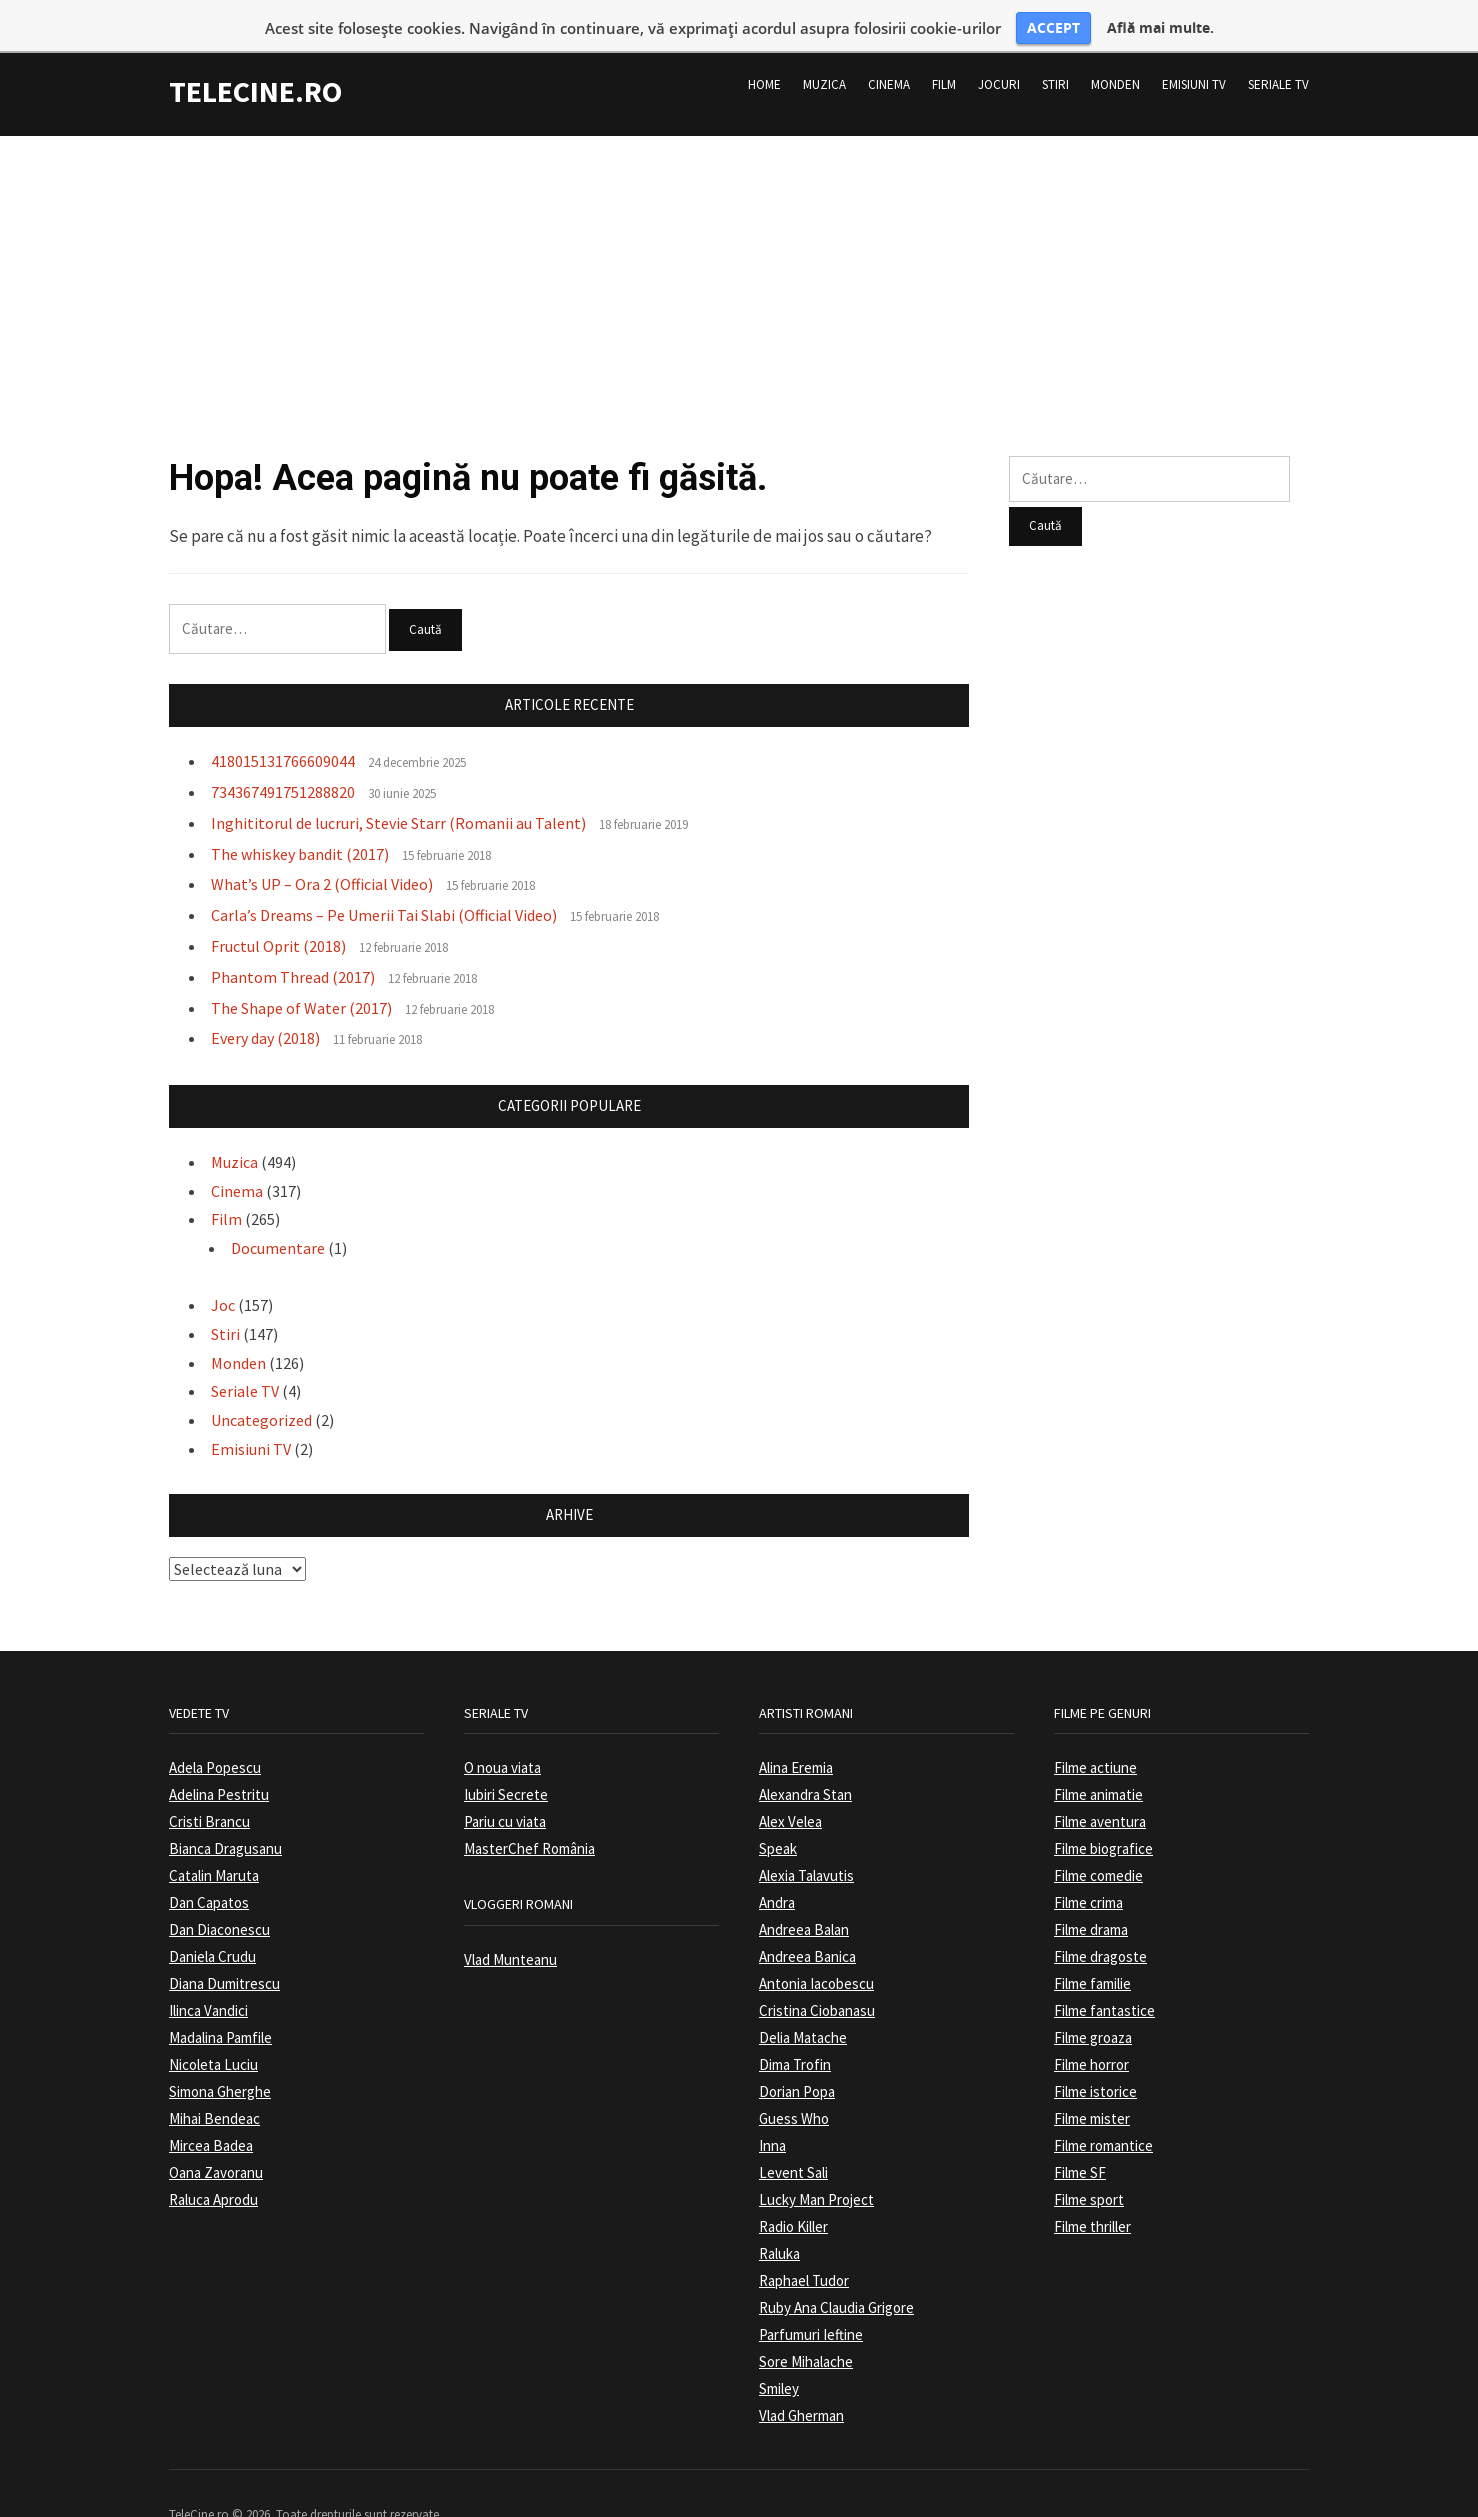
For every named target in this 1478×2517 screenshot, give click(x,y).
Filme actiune (1095, 1734)
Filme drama (1091, 1896)
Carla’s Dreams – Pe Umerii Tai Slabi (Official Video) (384, 882)
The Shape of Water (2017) (301, 974)
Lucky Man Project (816, 2166)
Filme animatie (1098, 1761)
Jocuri (999, 51)
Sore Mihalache (806, 2328)
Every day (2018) (265, 1005)
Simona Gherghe (220, 2058)
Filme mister (1092, 2085)
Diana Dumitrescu (224, 1950)
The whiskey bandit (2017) (300, 820)
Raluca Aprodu (213, 2166)
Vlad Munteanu (510, 1925)
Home (764, 51)
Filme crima (1088, 1869)
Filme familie (1092, 1950)
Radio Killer (793, 2193)
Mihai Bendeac (214, 2085)
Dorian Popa (797, 2058)
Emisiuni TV (1194, 51)
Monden (1115, 51)
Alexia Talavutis (806, 1842)
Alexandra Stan (805, 1761)
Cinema (889, 51)
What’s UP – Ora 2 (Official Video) (322, 851)
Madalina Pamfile (220, 2004)
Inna (772, 2112)
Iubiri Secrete (506, 1761)
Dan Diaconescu (219, 1896)
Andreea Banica (807, 1923)
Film (944, 51)
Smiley (779, 2355)
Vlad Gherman (801, 2382)
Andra (777, 1869)
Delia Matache (803, 2004)
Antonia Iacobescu (816, 1950)
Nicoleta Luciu (213, 2031)
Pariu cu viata (505, 1788)
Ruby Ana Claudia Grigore (836, 2274)
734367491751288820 (283, 758)
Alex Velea (790, 1788)
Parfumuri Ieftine (811, 2301)
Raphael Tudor (804, 2247)
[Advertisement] (739, 242)
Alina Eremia (796, 1734)
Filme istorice (1095, 2058)
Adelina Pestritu (219, 1761)
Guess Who (794, 2085)
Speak (778, 1815)
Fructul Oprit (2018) (278, 912)
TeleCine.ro (255, 58)
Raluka (779, 2220)
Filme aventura (1100, 1788)
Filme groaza (1093, 2004)
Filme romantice (1103, 2112)
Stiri (1055, 51)
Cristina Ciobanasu (817, 1977)
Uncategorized (261, 1387)
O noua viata (502, 1734)
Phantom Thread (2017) (293, 943)
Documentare (278, 1215)
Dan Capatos (209, 1869)
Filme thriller (1092, 2193)
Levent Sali (793, 2139)
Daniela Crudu (212, 1923)
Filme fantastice (1104, 1977)
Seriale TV (1278, 51)
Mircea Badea (211, 2112)
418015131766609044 (283, 728)
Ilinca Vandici (208, 1977)
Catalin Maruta (214, 1842)
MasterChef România (529, 1815)
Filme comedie (1098, 1842)
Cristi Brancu (209, 1788)
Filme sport (1089, 2166)
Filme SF (1080, 2139)
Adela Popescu (215, 1734)
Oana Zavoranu (216, 2139)
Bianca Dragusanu (225, 1815)
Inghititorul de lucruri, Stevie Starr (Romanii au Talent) (398, 789)
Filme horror (1091, 2031)
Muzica (824, 51)
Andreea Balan (804, 1896)
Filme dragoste (1100, 1923)
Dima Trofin (795, 2031)
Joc (223, 1272)
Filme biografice (1103, 1815)
